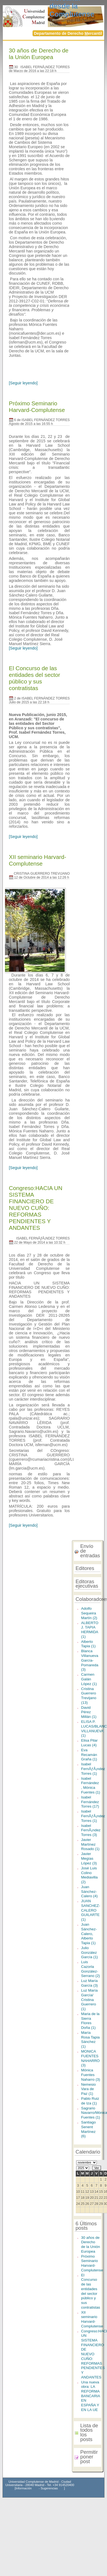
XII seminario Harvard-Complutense (37, 860)
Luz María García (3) (89, 1983)
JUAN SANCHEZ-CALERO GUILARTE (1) (90, 1910)
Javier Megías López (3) (89, 1858)
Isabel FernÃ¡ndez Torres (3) (90, 1830)
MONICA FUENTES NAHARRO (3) (90, 2058)
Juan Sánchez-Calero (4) (89, 1891)
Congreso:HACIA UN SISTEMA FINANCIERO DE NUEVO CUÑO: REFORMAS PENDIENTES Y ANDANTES (35, 1208)
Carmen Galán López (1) (89, 1679)
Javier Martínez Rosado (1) (90, 1844)
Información (23, 2488)
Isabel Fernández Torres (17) (90, 1801)
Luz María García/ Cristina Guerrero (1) (89, 1999)
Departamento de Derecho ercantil (68, 33)
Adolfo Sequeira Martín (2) (89, 1613)
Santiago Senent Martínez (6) (88, 2129)
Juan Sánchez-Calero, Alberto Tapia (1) (89, 1933)
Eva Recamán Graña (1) (89, 1754)
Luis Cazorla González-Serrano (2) (90, 1969)
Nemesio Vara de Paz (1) (88, 2089)
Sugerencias (49, 2488)
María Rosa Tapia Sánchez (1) (90, 2039)
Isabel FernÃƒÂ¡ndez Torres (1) (93, 1768)
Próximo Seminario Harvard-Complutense (37, 406)
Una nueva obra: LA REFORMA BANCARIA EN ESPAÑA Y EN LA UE (90, 2396)
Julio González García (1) (89, 1952)
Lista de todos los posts (89, 2432)
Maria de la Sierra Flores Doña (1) (90, 2021)
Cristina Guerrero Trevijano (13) (88, 1696)
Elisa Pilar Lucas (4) (89, 1742)
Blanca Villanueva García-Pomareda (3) (89, 1660)
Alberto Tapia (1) (88, 1644)
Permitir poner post (89, 2456)
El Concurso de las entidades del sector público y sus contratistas (34, 678)
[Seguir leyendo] (23, 383)
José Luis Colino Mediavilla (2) (89, 1875)
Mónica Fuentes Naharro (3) (90, 2074)
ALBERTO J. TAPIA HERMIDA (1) (89, 1630)
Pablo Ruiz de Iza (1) (90, 2100)
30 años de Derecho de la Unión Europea (38, 53)
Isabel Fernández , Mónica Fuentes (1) (90, 1785)
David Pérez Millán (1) (88, 1712)
